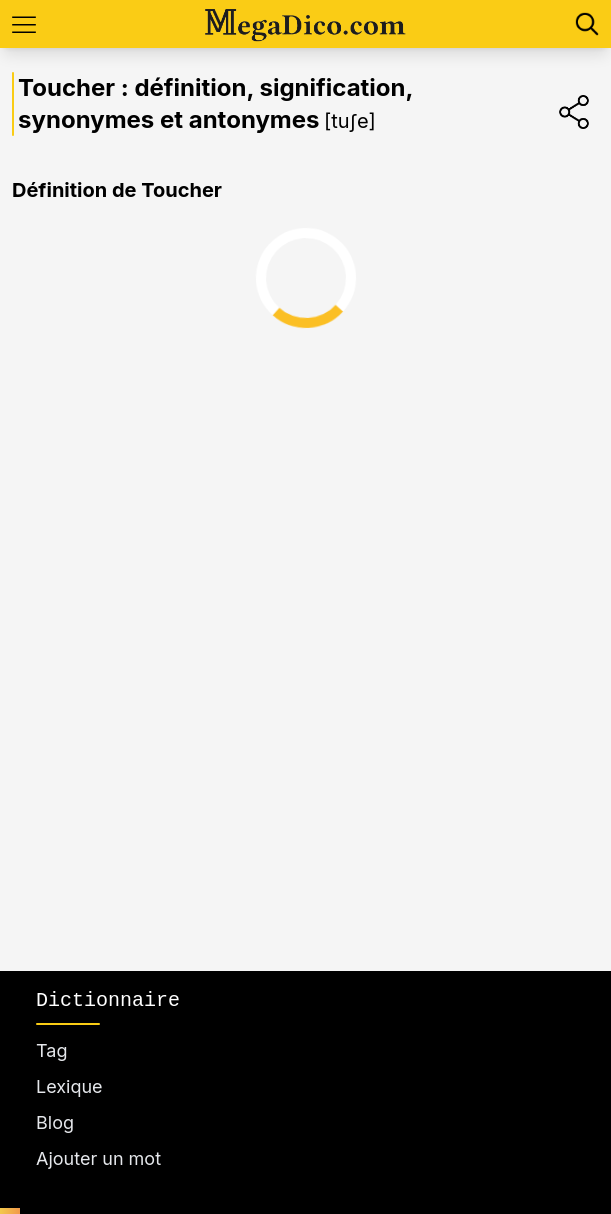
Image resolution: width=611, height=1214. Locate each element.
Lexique (69, 1086)
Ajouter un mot (98, 1158)
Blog (55, 1122)
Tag (51, 1050)
